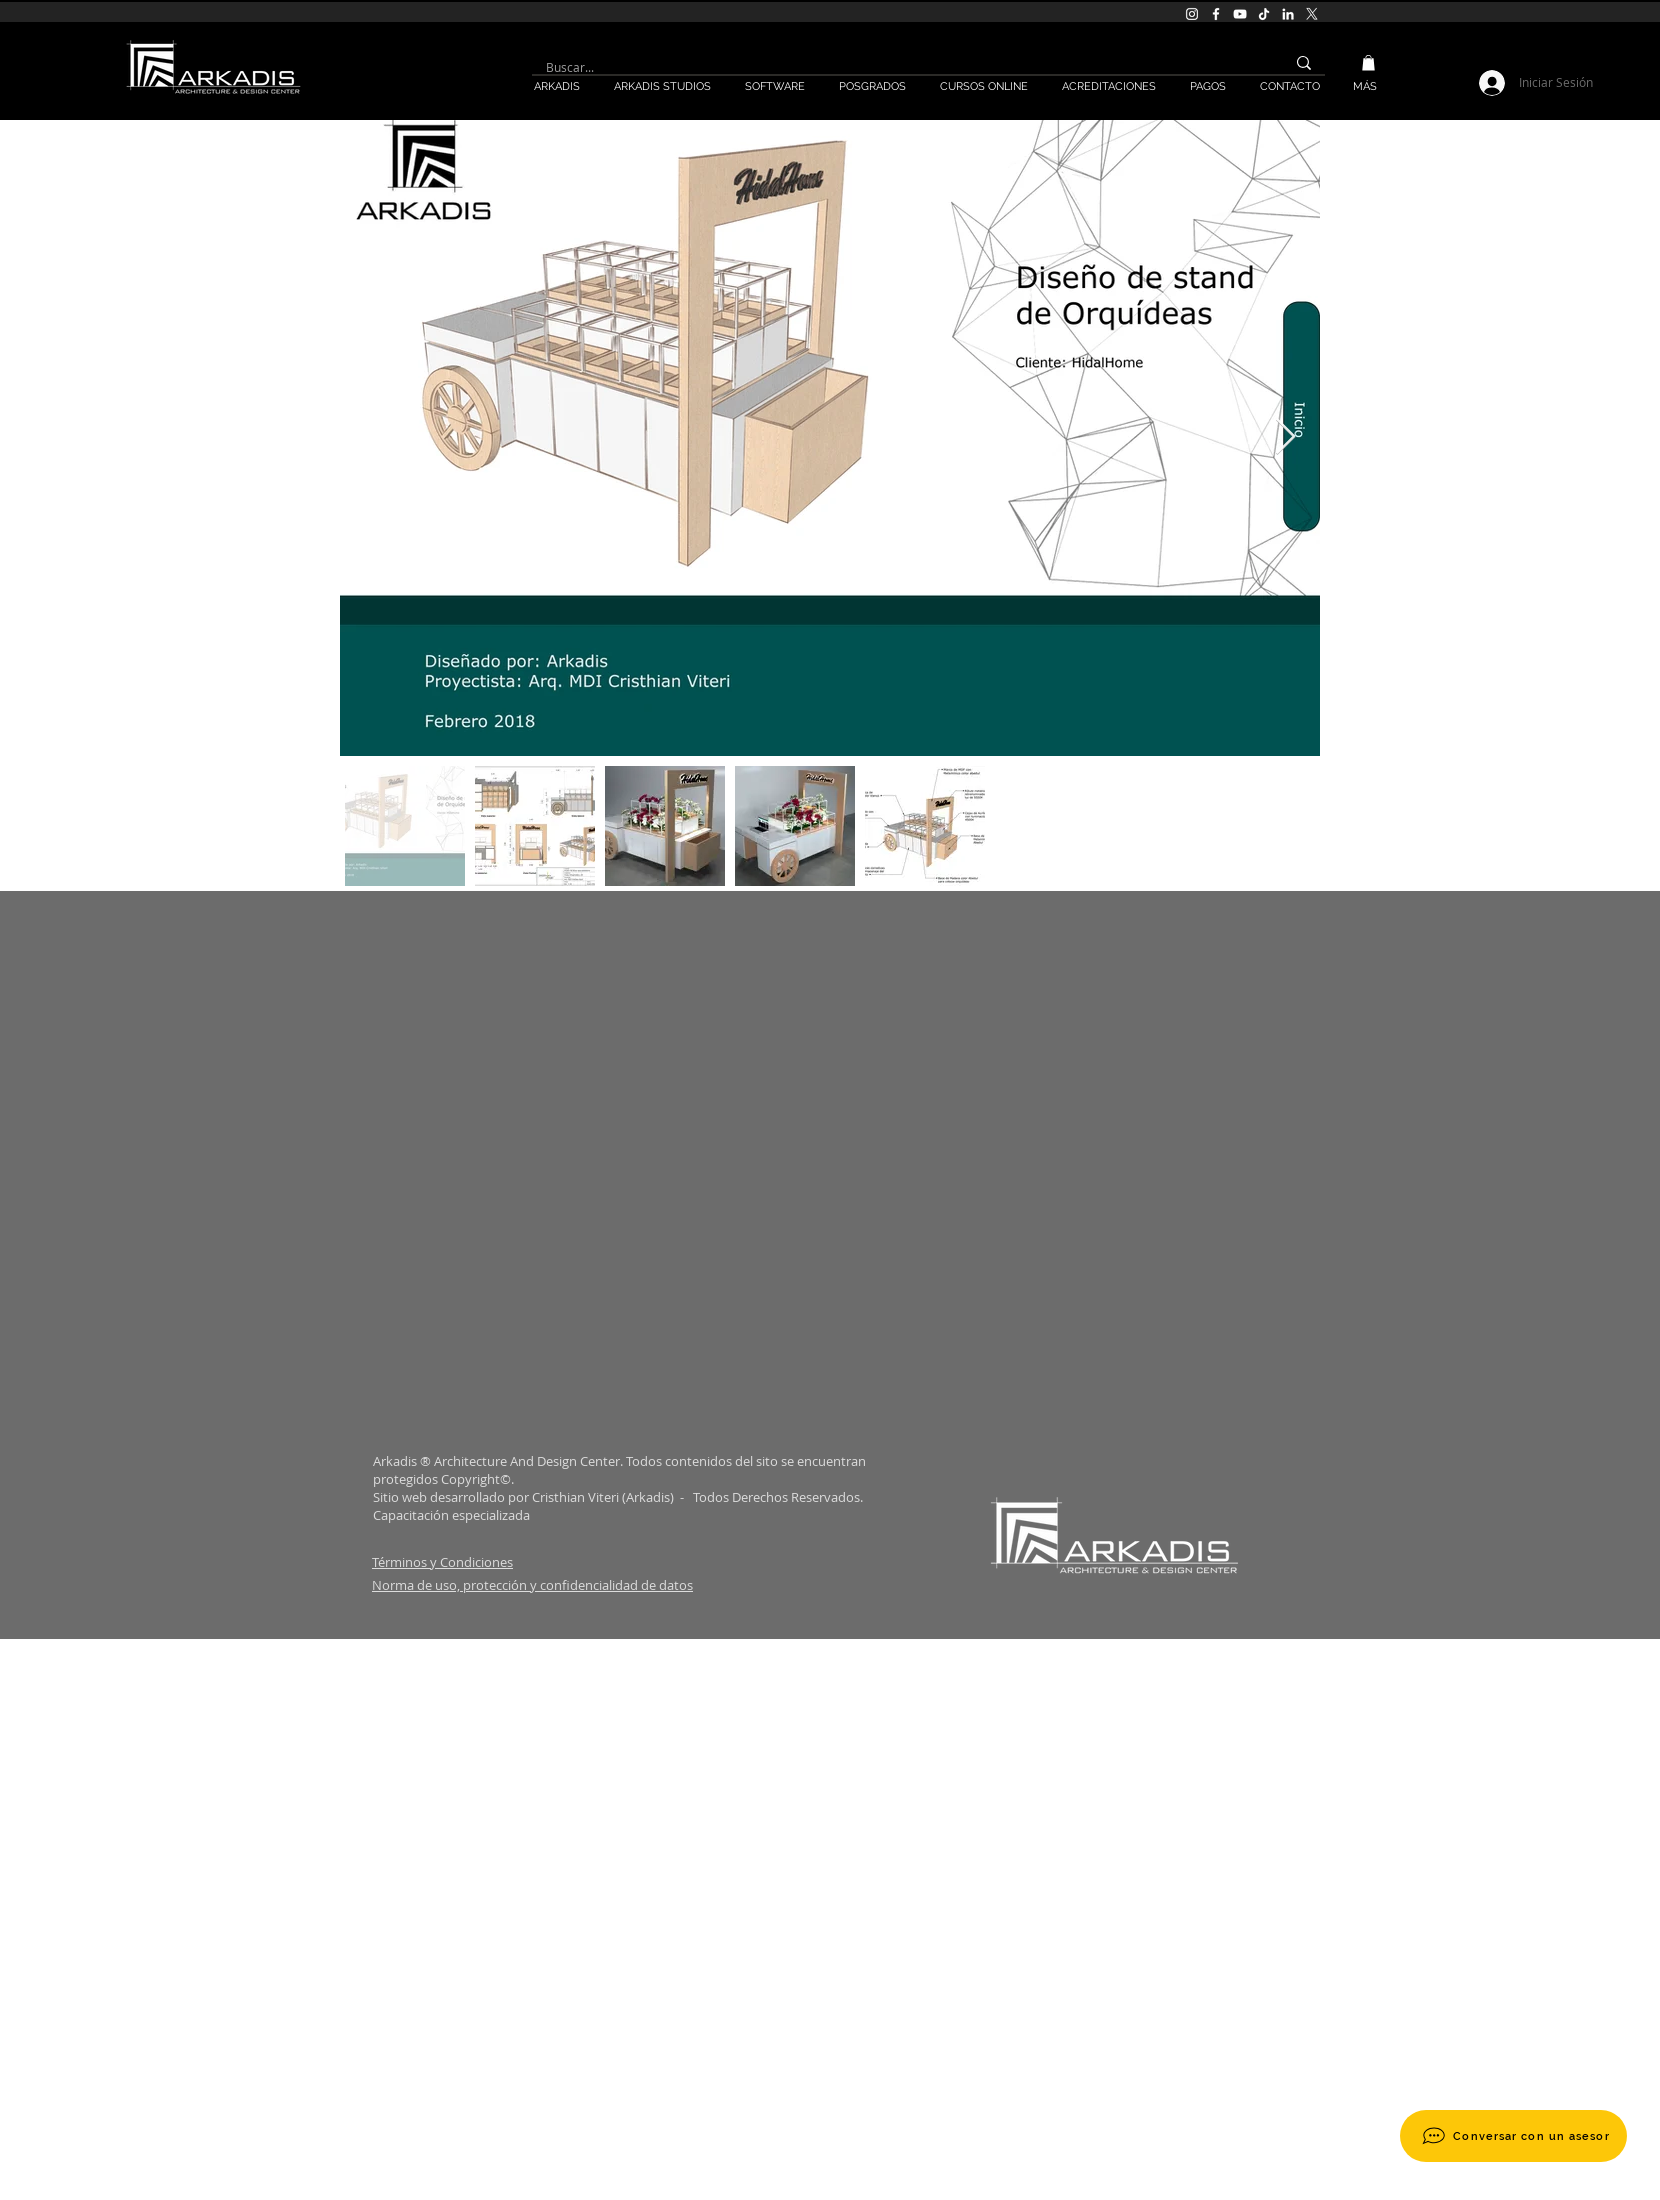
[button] (1368, 63)
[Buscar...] (893, 67)
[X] (1312, 14)
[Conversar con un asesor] (1513, 2136)
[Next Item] (1285, 437)
